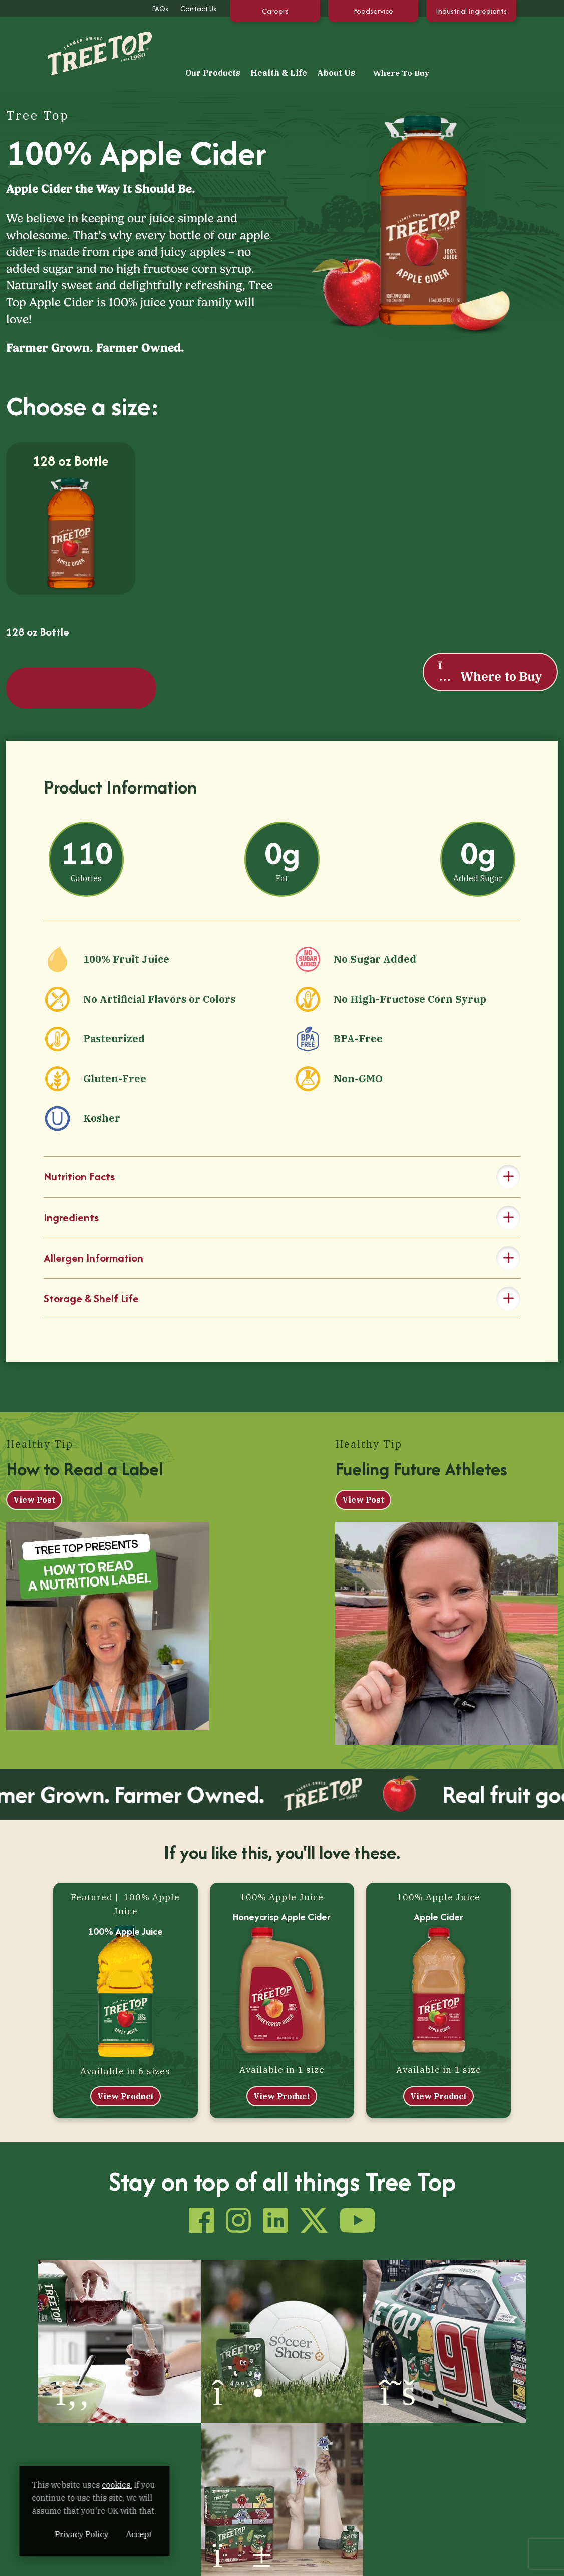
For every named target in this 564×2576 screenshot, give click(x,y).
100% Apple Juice (125, 1859)
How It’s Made (173, 2463)
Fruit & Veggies (176, 2423)
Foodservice (373, 11)
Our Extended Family (328, 2387)
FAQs (160, 8)
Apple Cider (438, 1845)
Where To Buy (479, 43)
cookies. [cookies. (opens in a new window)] (118, 2485)
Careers (275, 11)
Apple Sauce (170, 2405)
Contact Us (198, 8)
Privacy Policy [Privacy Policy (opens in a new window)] (132, 2534)
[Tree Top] (82, 42)
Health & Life (355, 43)
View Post (34, 1427)
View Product (125, 2024)
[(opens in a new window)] (70, 2257)
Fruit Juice (167, 2387)
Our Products (289, 43)
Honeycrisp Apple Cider (282, 1845)
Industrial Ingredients (471, 11)
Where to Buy (489, 625)
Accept (190, 2534)
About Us (413, 43)
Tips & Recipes (316, 2369)
